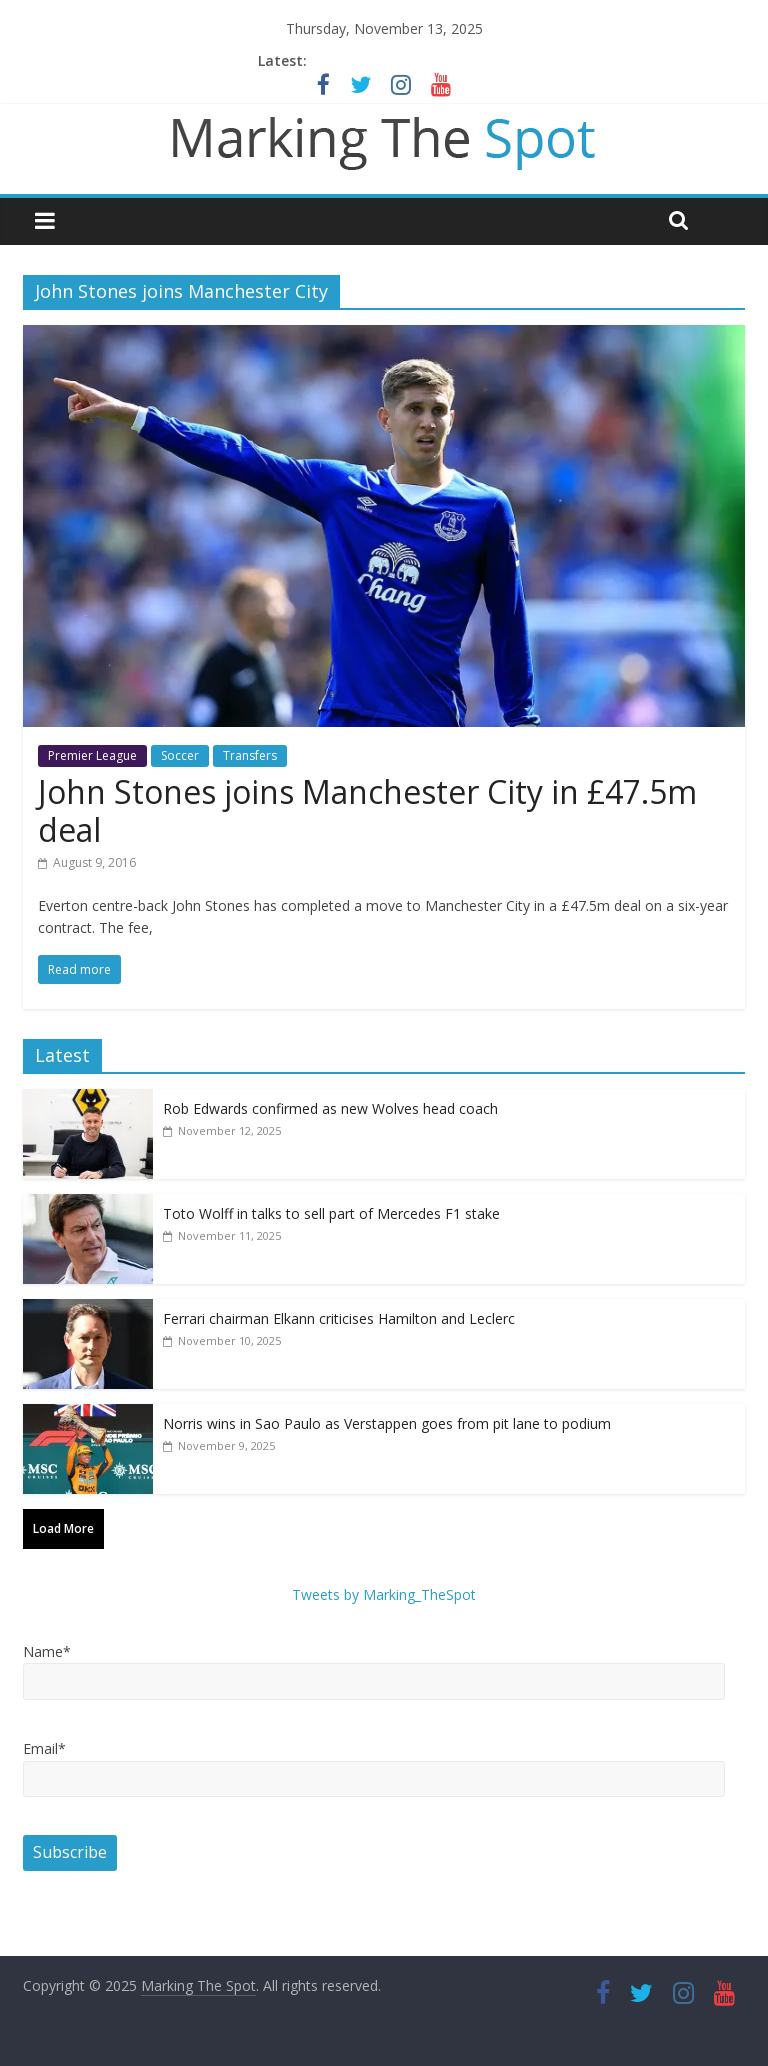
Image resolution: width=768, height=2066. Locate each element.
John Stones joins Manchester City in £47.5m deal (367, 810)
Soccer (180, 755)
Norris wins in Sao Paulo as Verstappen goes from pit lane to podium (387, 1423)
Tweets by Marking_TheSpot (384, 1594)
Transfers (250, 755)
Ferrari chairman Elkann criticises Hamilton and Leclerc (339, 1318)
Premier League (92, 755)
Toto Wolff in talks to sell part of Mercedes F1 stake (331, 1213)
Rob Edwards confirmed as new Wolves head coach (330, 1108)
